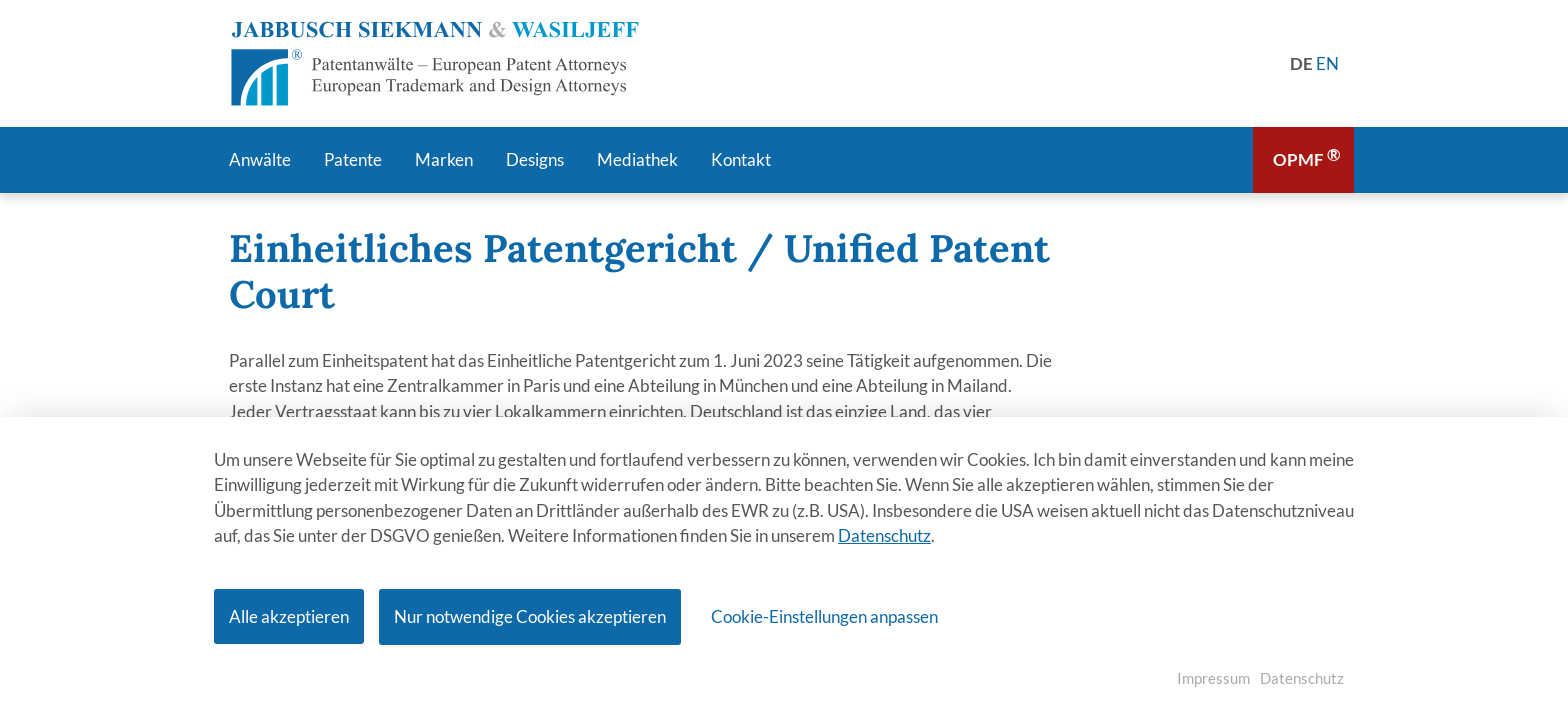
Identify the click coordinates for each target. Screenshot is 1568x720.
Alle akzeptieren (289, 616)
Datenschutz (884, 536)
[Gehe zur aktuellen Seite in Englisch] (1327, 63)
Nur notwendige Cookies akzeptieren (530, 616)
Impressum (1213, 678)
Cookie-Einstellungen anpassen (824, 616)
